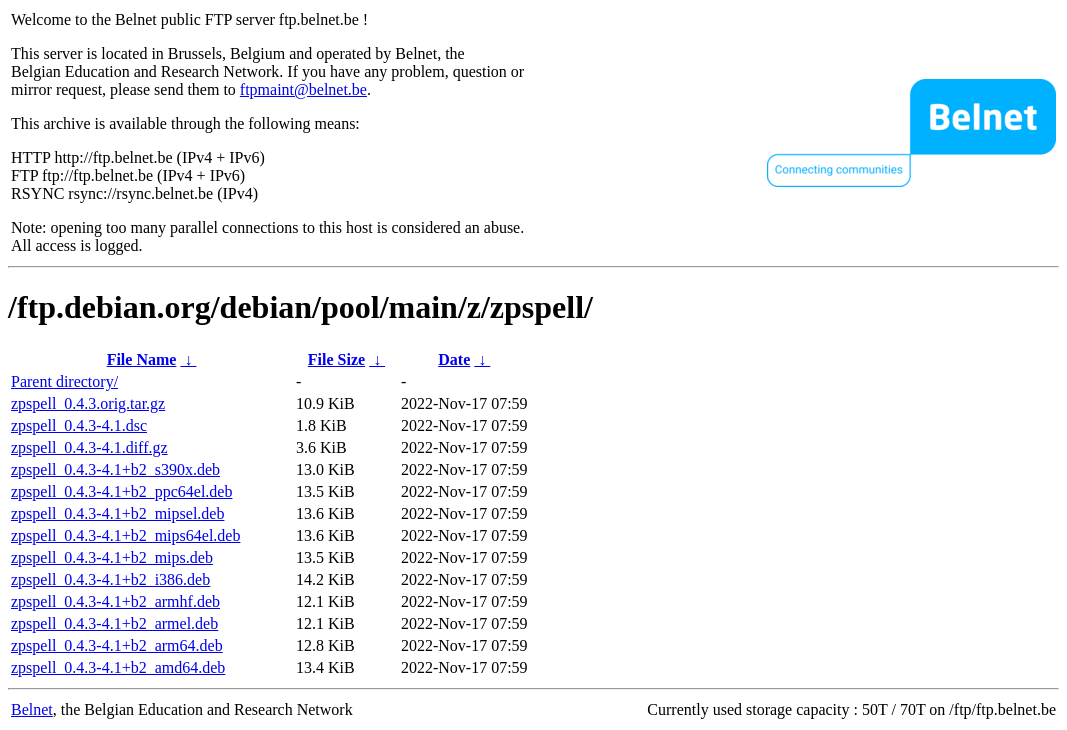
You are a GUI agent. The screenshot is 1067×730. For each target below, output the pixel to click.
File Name (142, 359)
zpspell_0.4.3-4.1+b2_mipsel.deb (117, 513)
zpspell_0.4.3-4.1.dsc (79, 425)
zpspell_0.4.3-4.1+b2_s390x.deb (115, 469)
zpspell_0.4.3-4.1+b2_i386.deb (110, 579)
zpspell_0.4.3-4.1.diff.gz (89, 447)
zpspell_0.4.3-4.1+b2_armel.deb (114, 623)
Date (454, 359)
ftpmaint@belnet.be (303, 89)
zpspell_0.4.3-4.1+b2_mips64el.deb (125, 535)
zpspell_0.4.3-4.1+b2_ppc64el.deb (121, 491)
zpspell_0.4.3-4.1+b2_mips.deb (112, 557)
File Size (336, 359)
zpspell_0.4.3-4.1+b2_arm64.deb (117, 645)
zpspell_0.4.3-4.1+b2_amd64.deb (118, 667)
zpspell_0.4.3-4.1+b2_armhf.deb (115, 601)
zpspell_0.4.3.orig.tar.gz (88, 403)
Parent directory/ (64, 381)
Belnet (32, 709)
